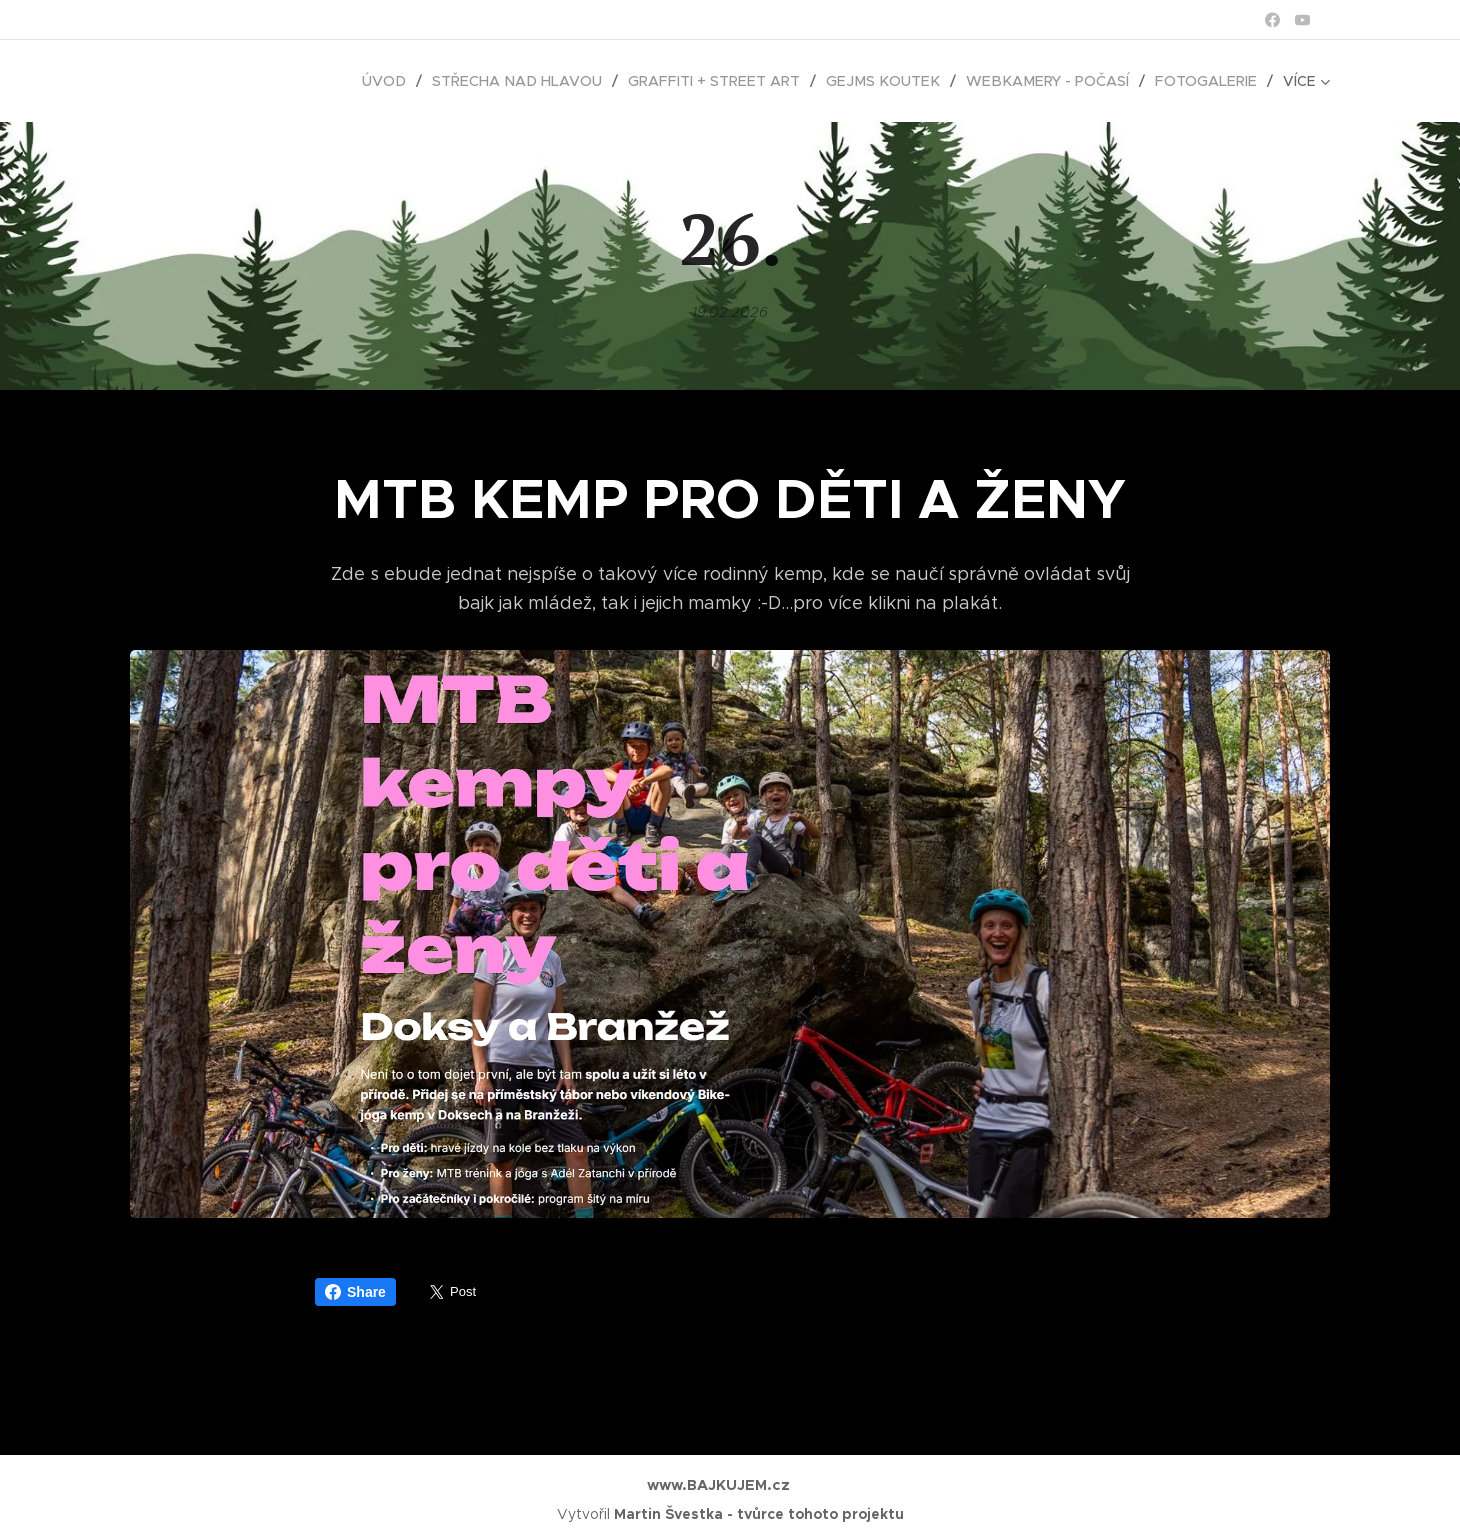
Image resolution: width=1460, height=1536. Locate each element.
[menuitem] (224, 81)
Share (355, 1292)
